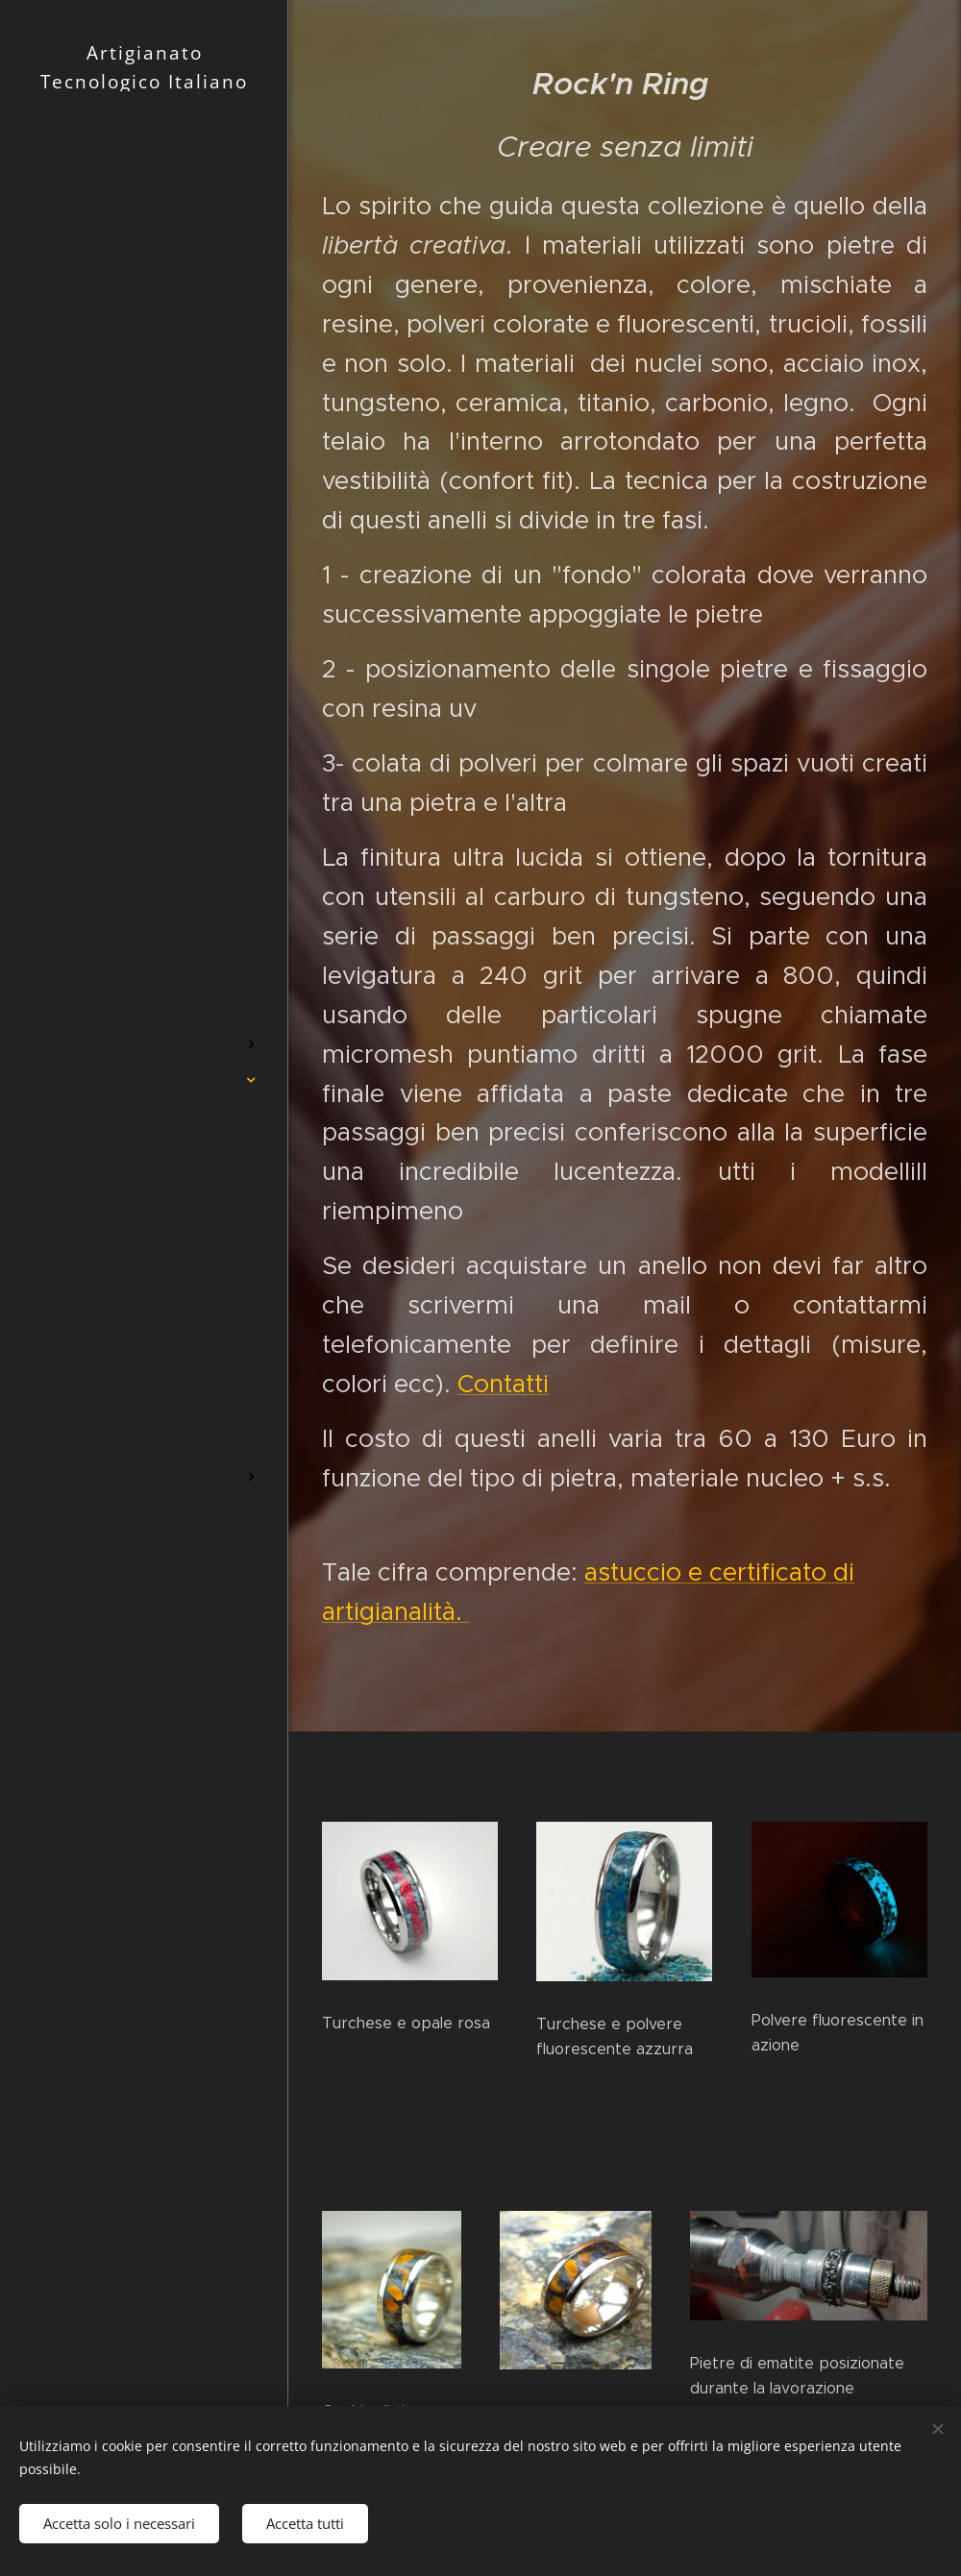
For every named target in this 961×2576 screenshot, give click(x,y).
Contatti (503, 1383)
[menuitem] (144, 952)
